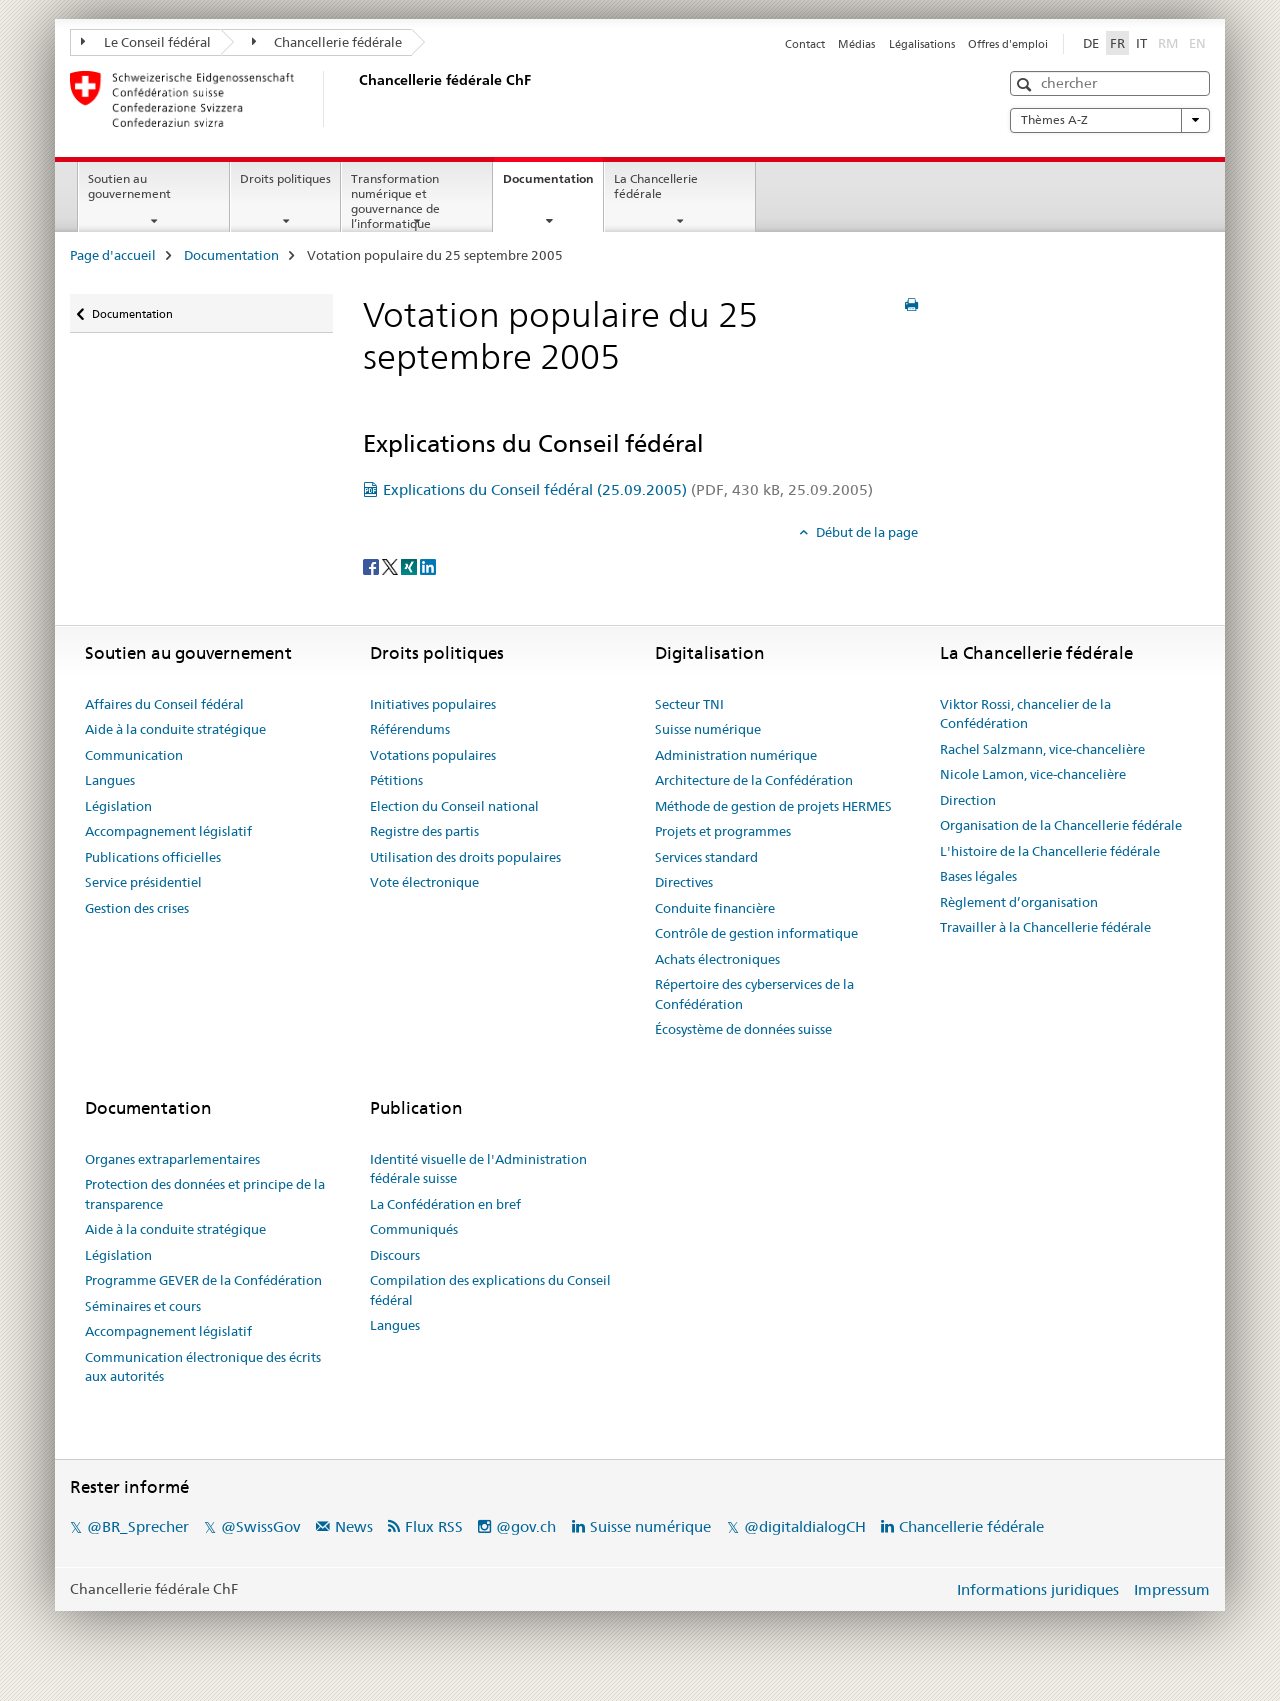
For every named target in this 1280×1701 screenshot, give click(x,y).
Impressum (1172, 1589)
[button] (1026, 84)
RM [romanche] (1170, 42)
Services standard (706, 857)
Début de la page (865, 532)
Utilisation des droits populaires (465, 857)
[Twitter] (391, 565)
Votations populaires (433, 755)
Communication (134, 755)
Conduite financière (715, 908)
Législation (118, 806)
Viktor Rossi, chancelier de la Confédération (1025, 714)
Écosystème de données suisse (743, 1029)
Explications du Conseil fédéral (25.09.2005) (628, 489)
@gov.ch (526, 1526)
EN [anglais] (1199, 42)
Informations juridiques (1038, 1589)
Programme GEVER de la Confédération (203, 1280)
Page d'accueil (113, 255)
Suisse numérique (708, 729)
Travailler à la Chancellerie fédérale (1045, 927)
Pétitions (396, 780)
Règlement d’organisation (1019, 902)
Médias (856, 44)
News (354, 1526)
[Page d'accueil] (355, 99)
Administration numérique (736, 755)
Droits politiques (285, 178)
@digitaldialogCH (805, 1526)
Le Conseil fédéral (146, 42)
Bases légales (978, 876)
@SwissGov (260, 1526)
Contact (805, 44)
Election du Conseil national (454, 806)
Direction (968, 800)
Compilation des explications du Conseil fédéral (490, 1290)
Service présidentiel (143, 882)
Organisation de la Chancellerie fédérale (1061, 825)
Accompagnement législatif (168, 831)
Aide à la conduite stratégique (175, 729)
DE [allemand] (1091, 43)
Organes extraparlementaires (172, 1159)
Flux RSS (434, 1526)
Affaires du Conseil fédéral (164, 704)
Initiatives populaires (433, 704)
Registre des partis (424, 831)
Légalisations (922, 44)
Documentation (553, 185)
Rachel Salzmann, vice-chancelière (1042, 749)
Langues (110, 780)
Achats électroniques (717, 959)
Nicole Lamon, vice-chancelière (1033, 774)
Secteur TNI (689, 704)
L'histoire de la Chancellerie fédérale (1050, 851)
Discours (395, 1255)
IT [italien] (1141, 43)
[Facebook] (372, 565)
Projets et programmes (723, 831)
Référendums (410, 729)
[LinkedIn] (428, 565)
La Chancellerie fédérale (656, 186)
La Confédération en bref (445, 1204)
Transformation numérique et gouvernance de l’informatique (395, 200)
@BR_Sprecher (138, 1526)
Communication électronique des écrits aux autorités (203, 1367)
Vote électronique (424, 882)
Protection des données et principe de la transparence (205, 1194)
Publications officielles (153, 857)
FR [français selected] (1117, 43)
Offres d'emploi (1008, 44)
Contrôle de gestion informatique (756, 933)
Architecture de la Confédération (754, 780)
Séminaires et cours (143, 1306)
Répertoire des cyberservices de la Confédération (754, 994)
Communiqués (414, 1229)
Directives (684, 882)
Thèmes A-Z (1110, 120)
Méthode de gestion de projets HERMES (773, 806)
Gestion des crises (137, 908)
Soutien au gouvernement (129, 186)
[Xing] (410, 565)
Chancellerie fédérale (327, 42)
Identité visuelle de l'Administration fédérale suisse (478, 1169)
